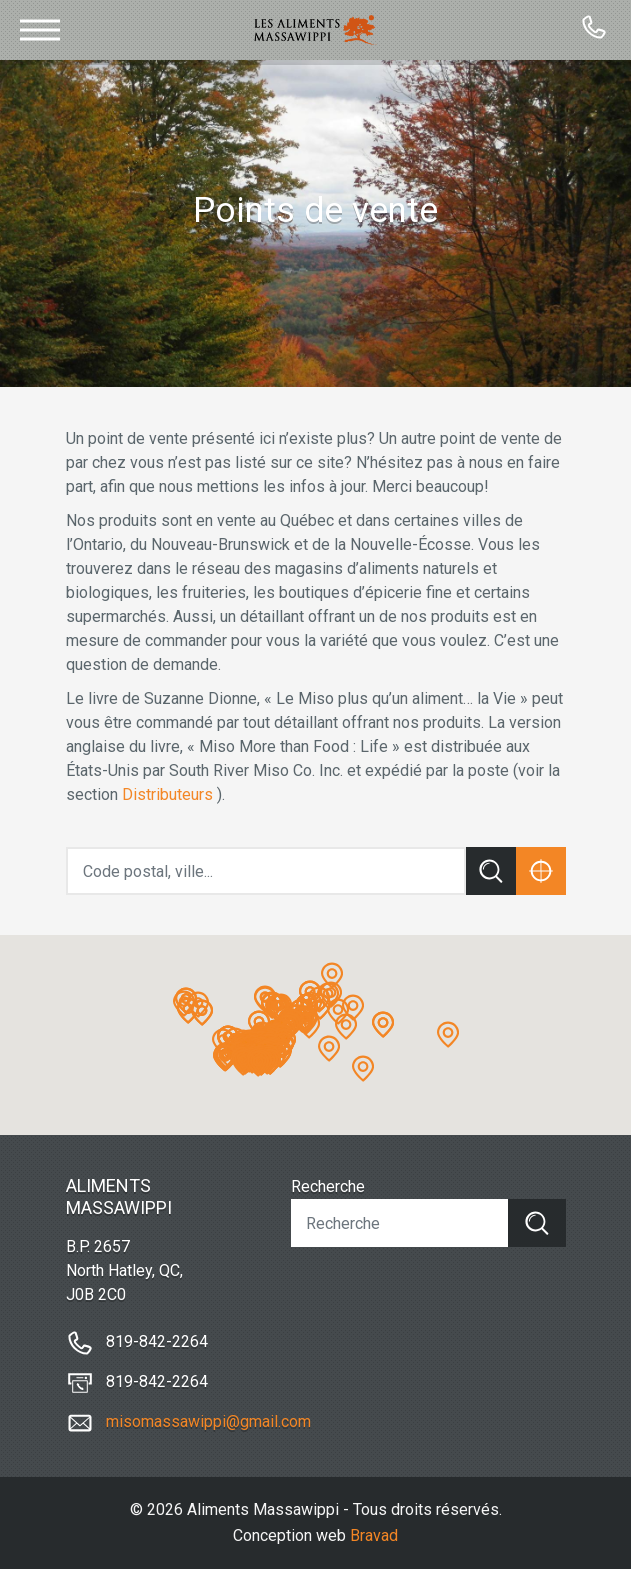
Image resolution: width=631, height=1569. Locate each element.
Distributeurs (167, 794)
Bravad (374, 1535)
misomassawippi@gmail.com (208, 1421)
